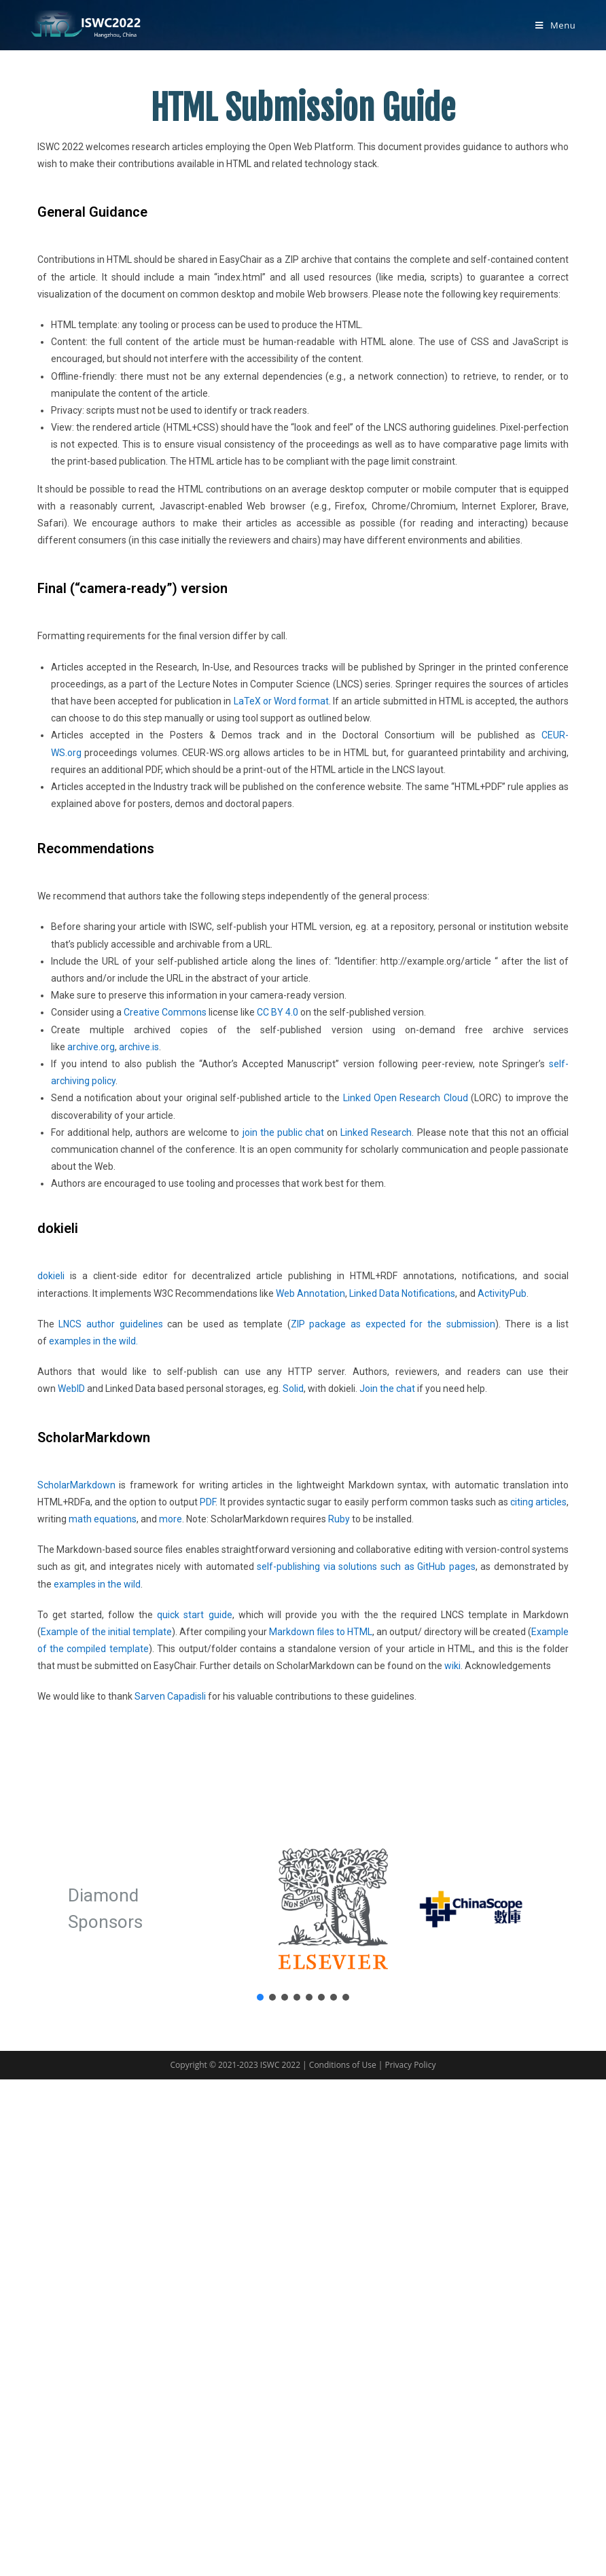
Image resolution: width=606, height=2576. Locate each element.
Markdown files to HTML (320, 1631)
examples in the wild (97, 1584)
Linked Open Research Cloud (405, 1097)
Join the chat (387, 1388)
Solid (293, 1388)
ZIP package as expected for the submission (393, 1324)
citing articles (538, 1502)
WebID (71, 1388)
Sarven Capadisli (170, 1696)
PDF (207, 1502)
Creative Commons (165, 1012)
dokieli (51, 1275)
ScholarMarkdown (76, 1485)
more (170, 1519)
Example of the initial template (106, 1631)
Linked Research (376, 1132)
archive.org (91, 1046)
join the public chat (283, 1132)
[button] (260, 1997)
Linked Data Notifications (402, 1293)
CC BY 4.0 (277, 1012)
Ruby (339, 1519)
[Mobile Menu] (555, 25)
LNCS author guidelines (110, 1324)
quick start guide (194, 1614)
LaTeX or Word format (281, 701)
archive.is (139, 1046)
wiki (452, 1665)
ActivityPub (502, 1293)
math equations (103, 1519)
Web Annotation (310, 1293)
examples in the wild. (93, 1341)
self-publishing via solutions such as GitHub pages (366, 1566)
